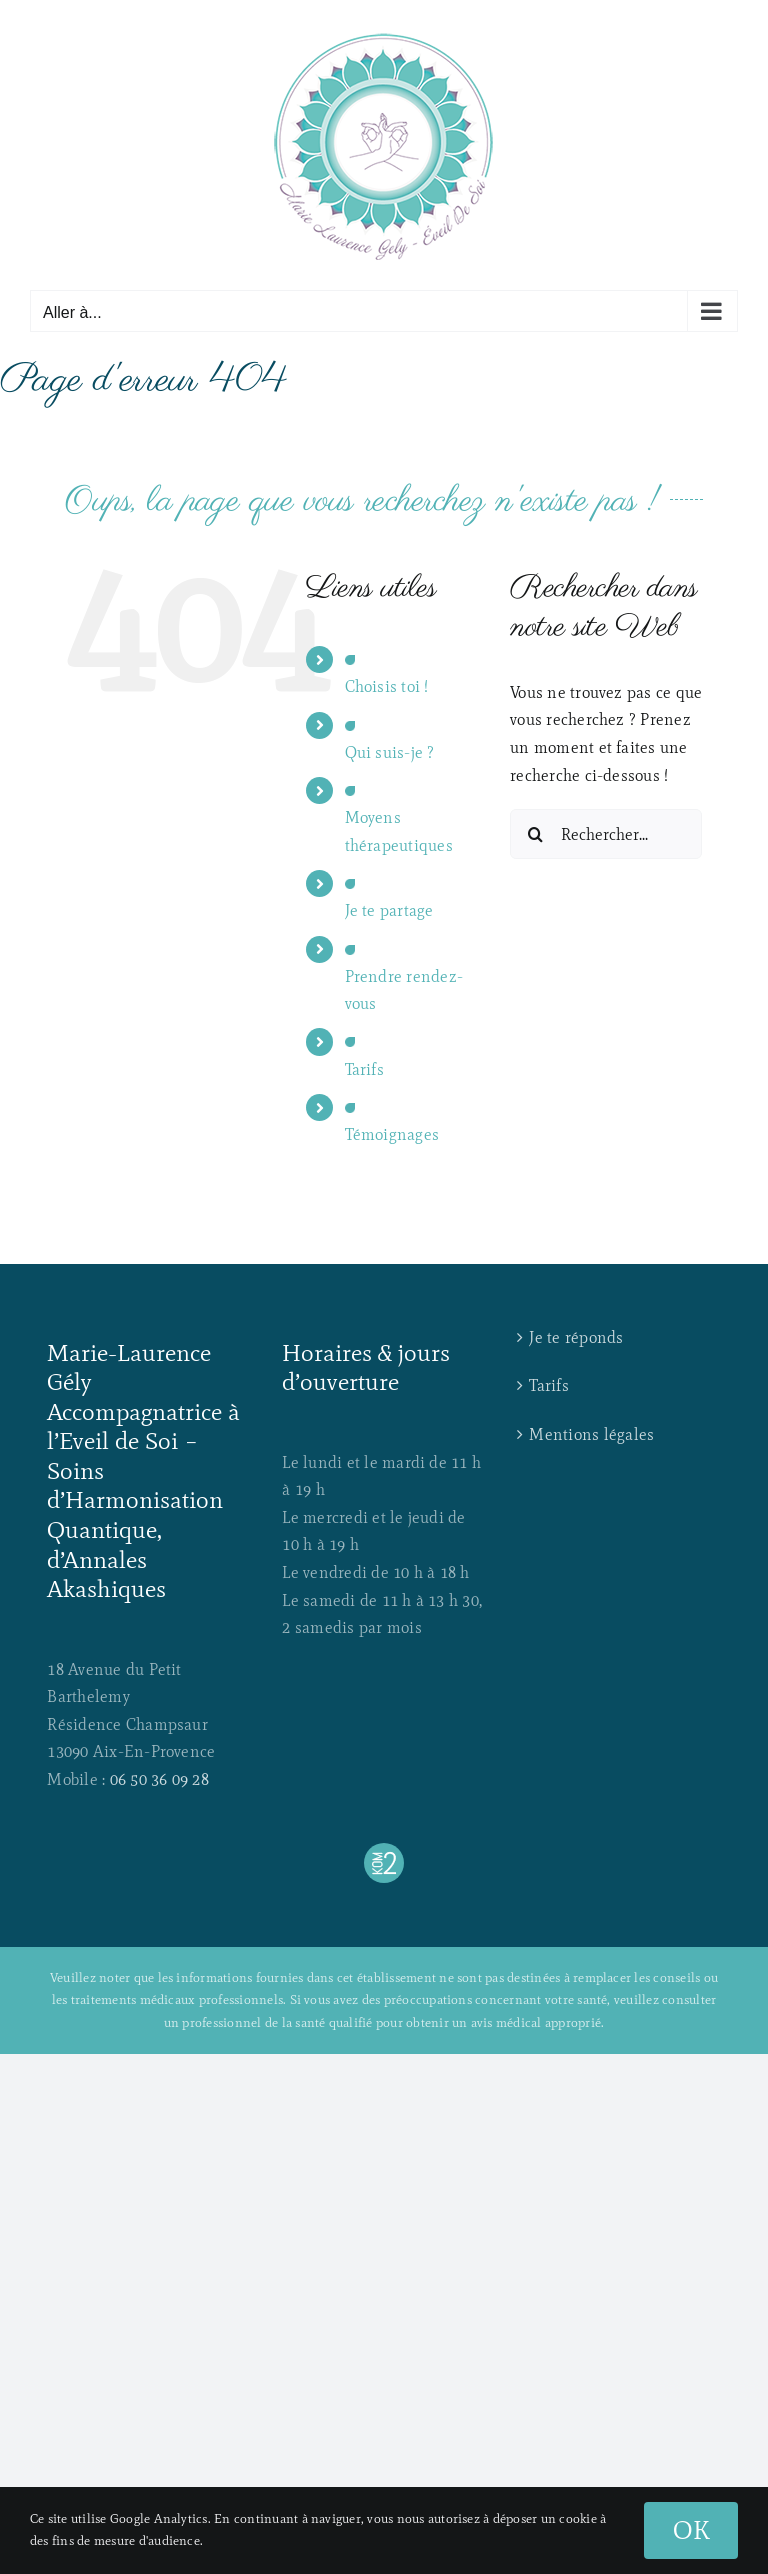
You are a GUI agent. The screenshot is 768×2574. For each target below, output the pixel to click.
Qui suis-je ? (390, 752)
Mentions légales (591, 1434)
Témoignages (392, 1134)
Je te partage (389, 910)
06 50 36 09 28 (159, 1779)
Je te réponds (576, 1337)
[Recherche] (535, 834)
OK (691, 2530)
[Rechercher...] (606, 834)
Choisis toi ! (387, 686)
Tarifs (364, 1069)
